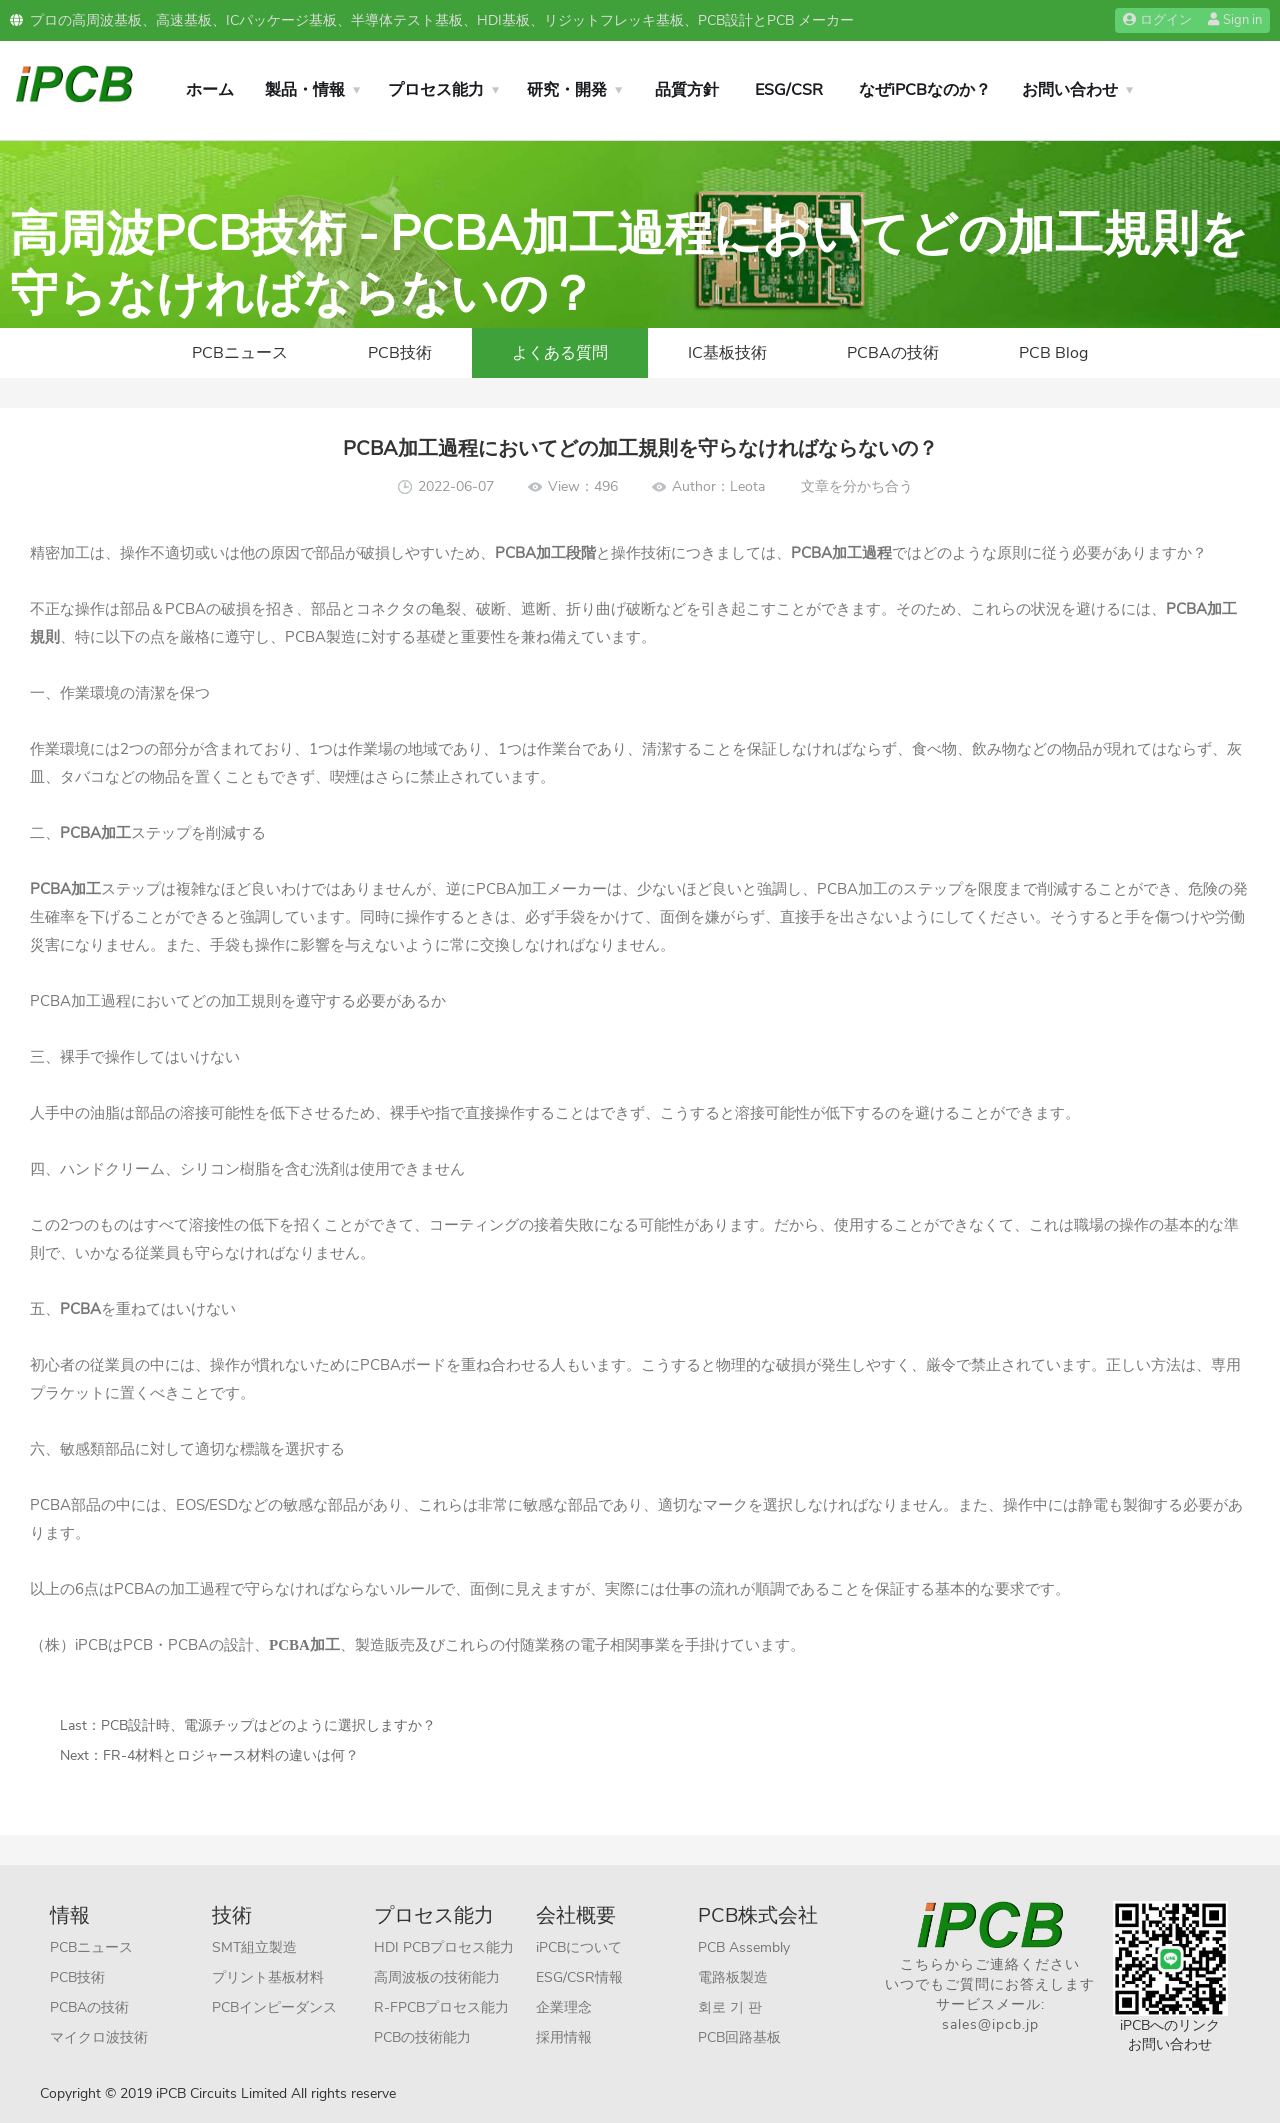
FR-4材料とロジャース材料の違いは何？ (231, 1755)
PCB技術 (400, 353)
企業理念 (564, 2007)
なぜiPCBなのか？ (925, 90)
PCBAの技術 (893, 353)
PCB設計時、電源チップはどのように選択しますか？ (268, 1725)
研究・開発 (567, 90)
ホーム (210, 90)
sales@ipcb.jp (990, 2024)
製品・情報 (305, 90)
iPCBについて (579, 1947)
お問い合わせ (1070, 90)
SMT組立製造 (254, 1947)
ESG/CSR (789, 90)
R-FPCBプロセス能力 (441, 2007)
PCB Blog (1053, 353)
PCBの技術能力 (422, 2037)
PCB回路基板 (739, 2037)
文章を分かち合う (857, 486)
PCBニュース (240, 353)
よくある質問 (560, 353)
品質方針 (687, 90)
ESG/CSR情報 (579, 1977)
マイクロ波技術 (99, 2037)
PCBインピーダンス (274, 2007)
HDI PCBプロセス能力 (444, 1947)
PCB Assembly (744, 1947)
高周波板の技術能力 (437, 1977)
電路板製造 (733, 1977)
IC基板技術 (727, 353)
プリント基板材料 (268, 1977)
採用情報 (564, 2037)
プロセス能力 (436, 90)
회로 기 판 (730, 2007)
